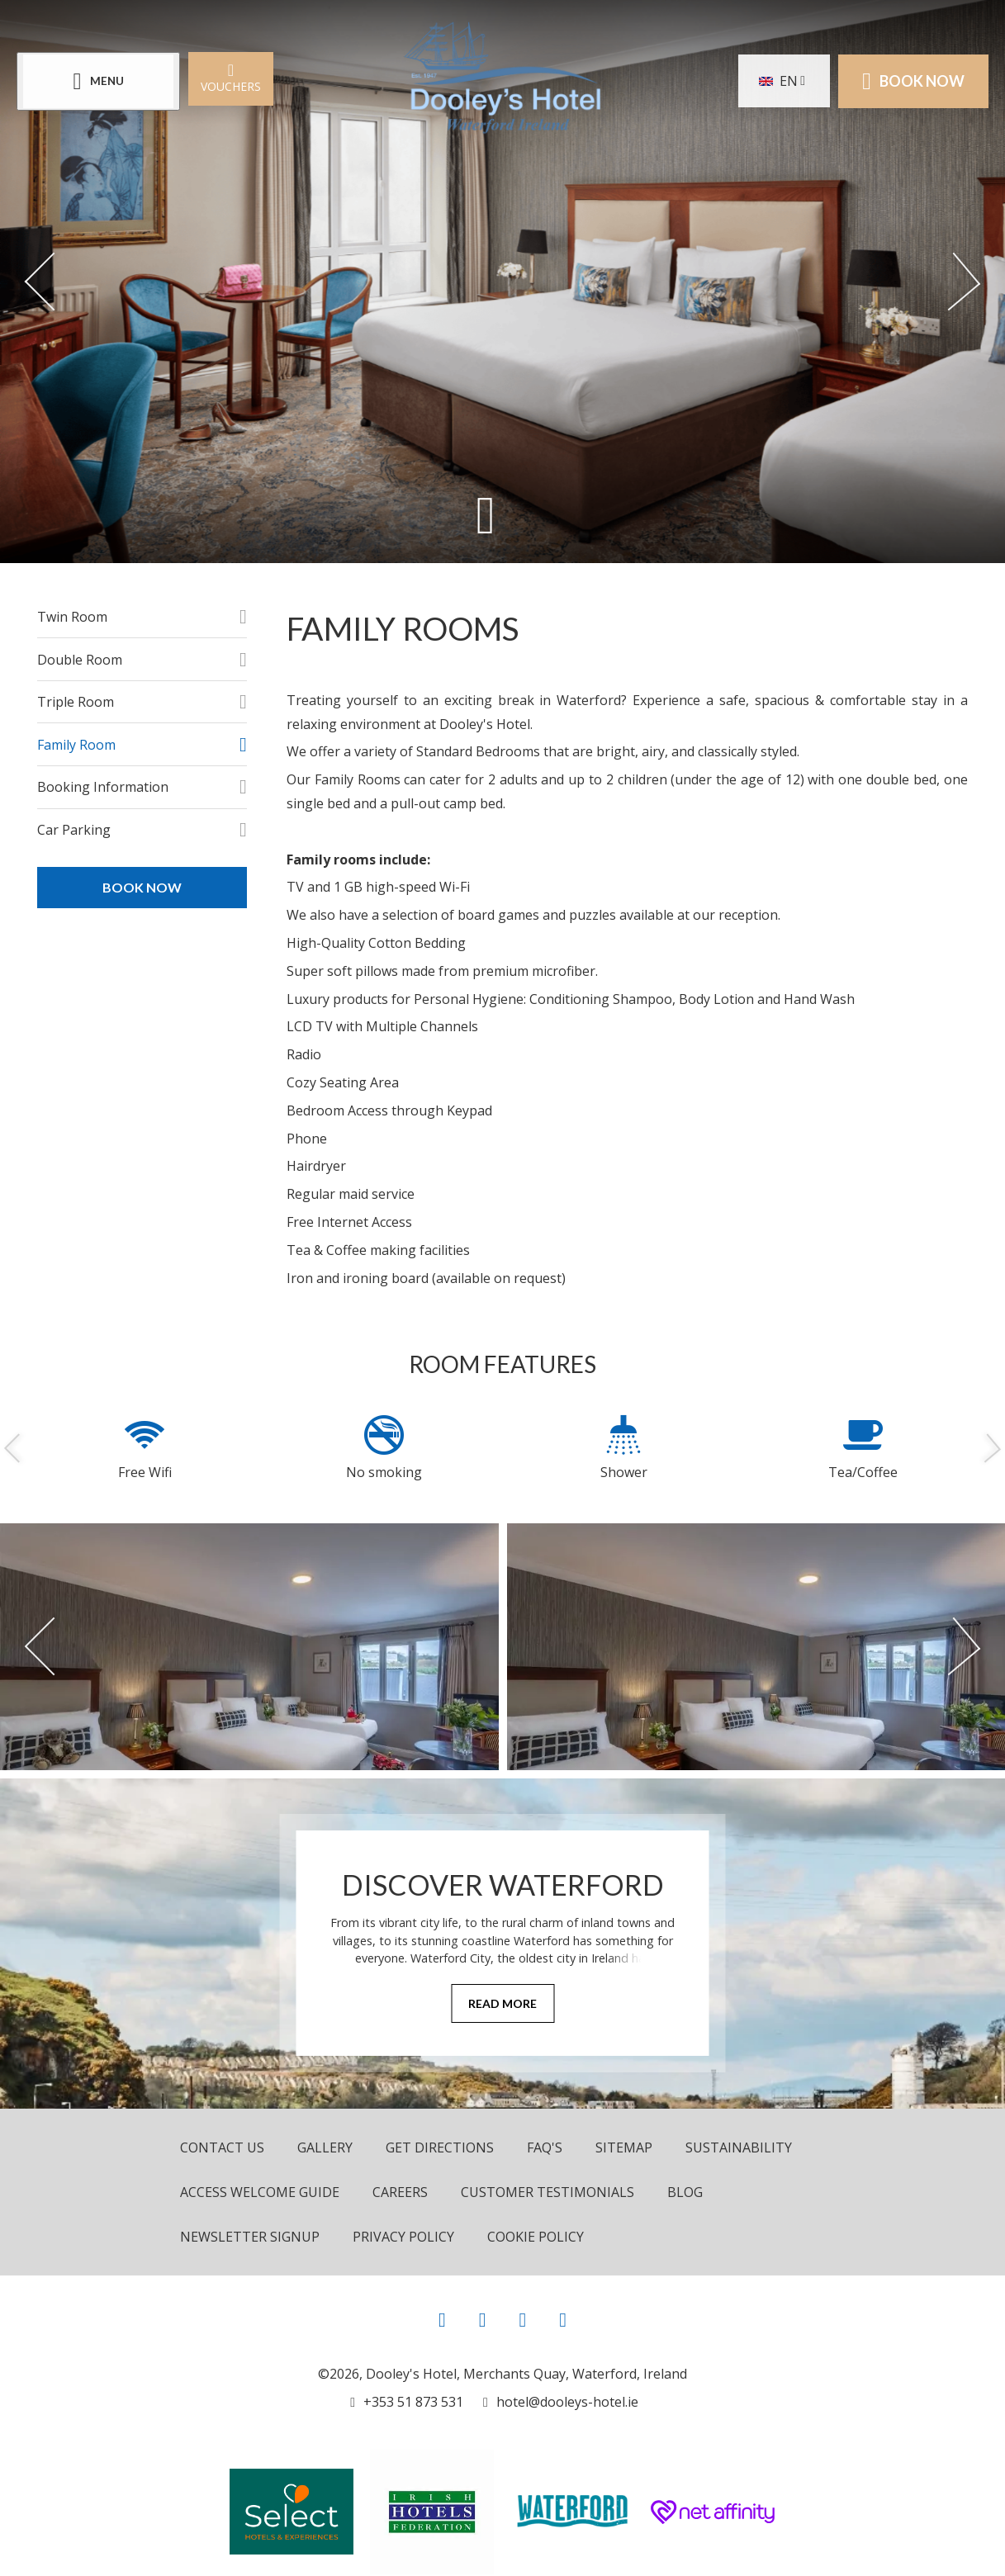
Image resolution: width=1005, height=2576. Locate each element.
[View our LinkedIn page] (562, 2318)
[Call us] (406, 2402)
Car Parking (74, 830)
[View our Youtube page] (522, 2318)
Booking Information (102, 787)
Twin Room (72, 617)
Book (913, 80)
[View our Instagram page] (482, 2318)
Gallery (325, 2147)
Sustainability (738, 2147)
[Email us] (560, 2402)
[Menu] (98, 81)
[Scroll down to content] (485, 514)
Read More (502, 2003)
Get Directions (440, 2147)
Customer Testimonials (547, 2192)
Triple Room (75, 702)
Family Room (76, 745)
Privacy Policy (403, 2237)
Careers (400, 2192)
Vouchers (231, 77)
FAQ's (544, 2147)
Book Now (142, 887)
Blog (685, 2192)
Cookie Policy (535, 2237)
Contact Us (222, 2147)
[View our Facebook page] (442, 2318)
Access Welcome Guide (259, 2192)
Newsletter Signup (250, 2237)
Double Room (79, 660)
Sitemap (623, 2147)
